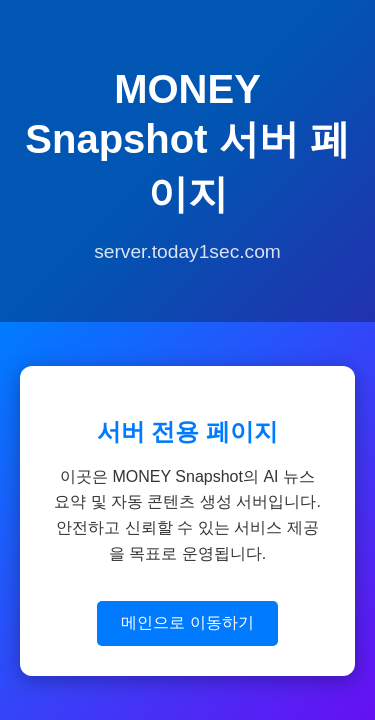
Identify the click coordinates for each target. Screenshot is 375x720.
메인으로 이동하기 (187, 622)
